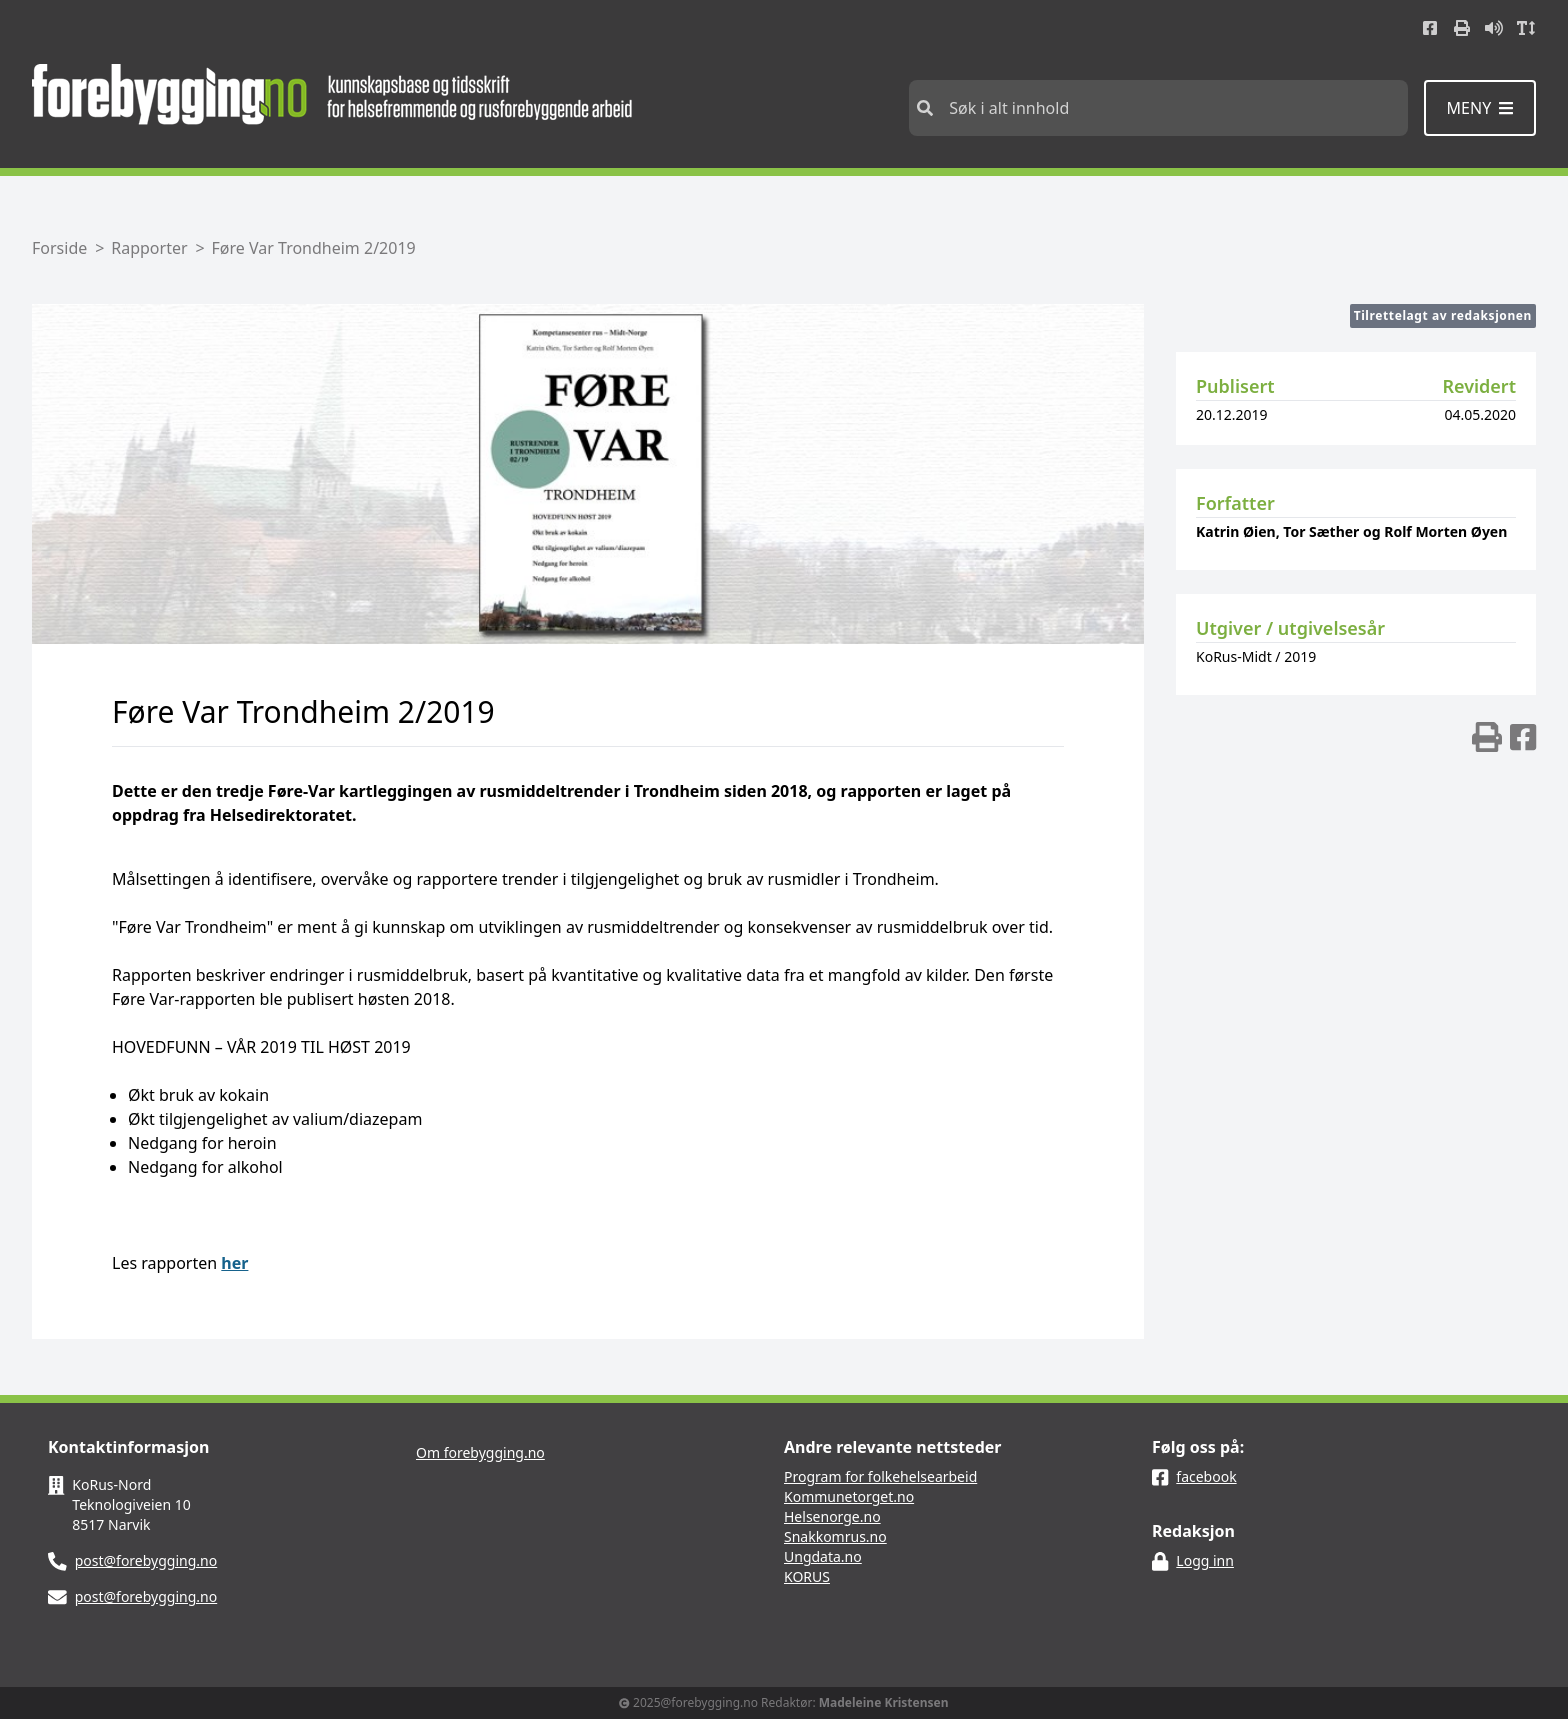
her (234, 1263)
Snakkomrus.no (835, 1536)
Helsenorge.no (832, 1516)
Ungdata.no (823, 1556)
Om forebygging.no (480, 1452)
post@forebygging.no (146, 1560)
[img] (1487, 737)
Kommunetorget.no (849, 1496)
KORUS (807, 1576)
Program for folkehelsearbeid (880, 1476)
